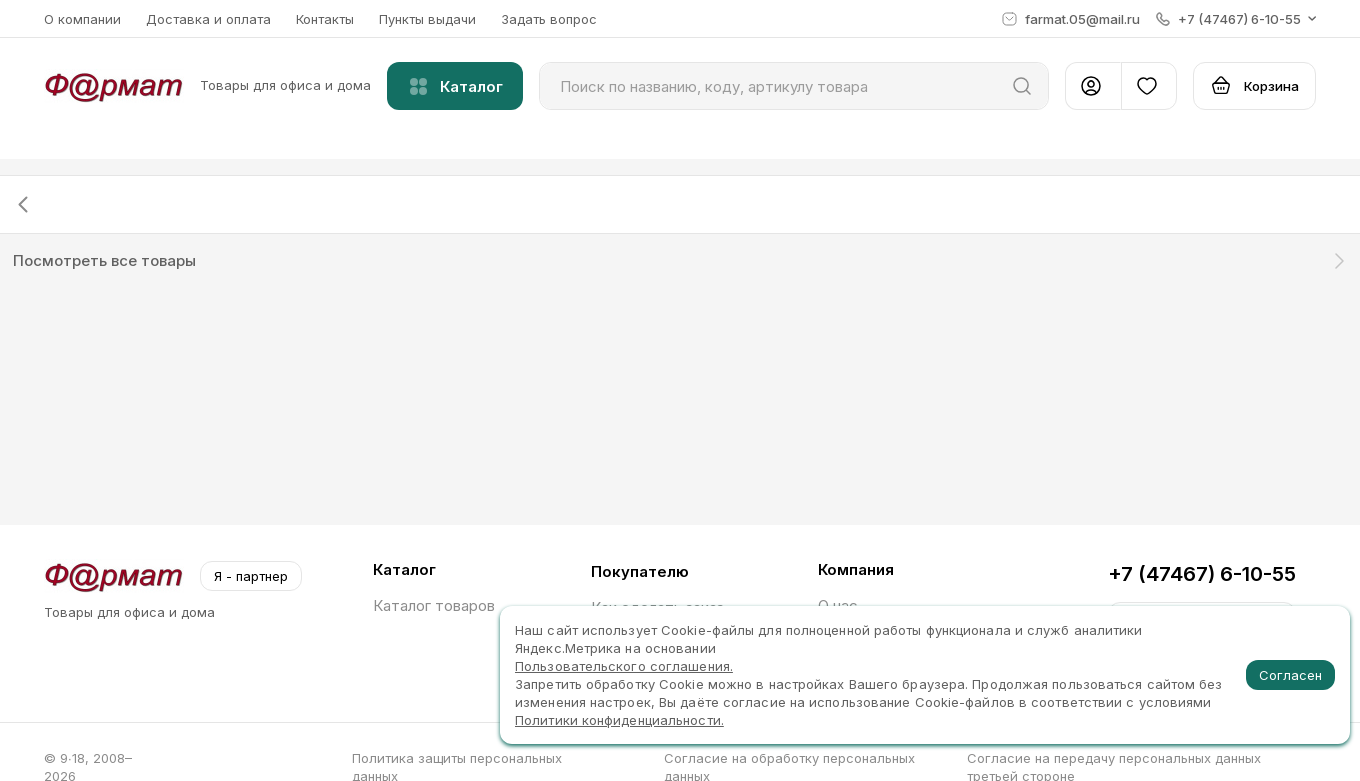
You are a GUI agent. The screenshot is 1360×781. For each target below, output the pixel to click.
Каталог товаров (434, 605)
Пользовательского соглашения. (624, 666)
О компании (82, 19)
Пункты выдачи (427, 19)
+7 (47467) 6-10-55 (1202, 574)
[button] (1236, 19)
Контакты (325, 19)
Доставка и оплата (208, 19)
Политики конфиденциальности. (619, 720)
